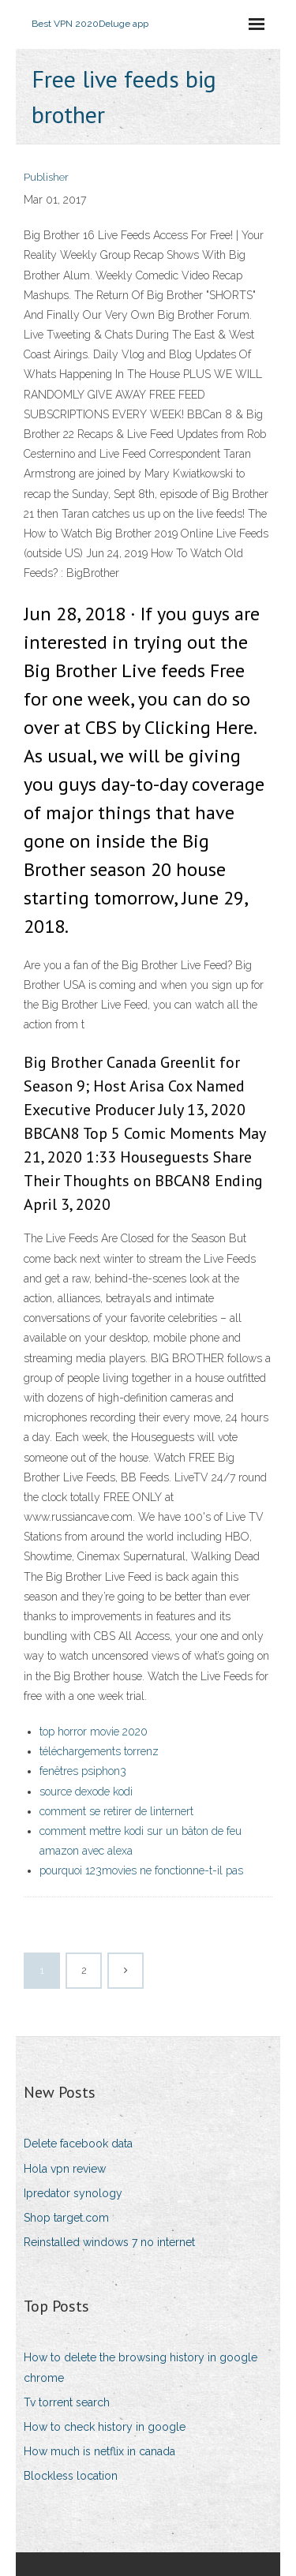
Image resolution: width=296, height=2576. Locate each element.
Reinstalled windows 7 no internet (109, 2242)
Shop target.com (66, 2217)
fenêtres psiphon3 (82, 1771)
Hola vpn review (65, 2168)
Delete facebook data (78, 2143)
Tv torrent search (67, 2402)
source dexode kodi (86, 1791)
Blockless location (71, 2475)
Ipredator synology (73, 2193)
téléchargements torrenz (99, 1751)
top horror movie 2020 (93, 1731)
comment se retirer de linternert (116, 1811)
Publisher (46, 177)
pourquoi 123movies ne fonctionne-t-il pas (141, 1870)
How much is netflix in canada (99, 2451)
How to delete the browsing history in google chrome (140, 2367)
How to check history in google (104, 2427)
